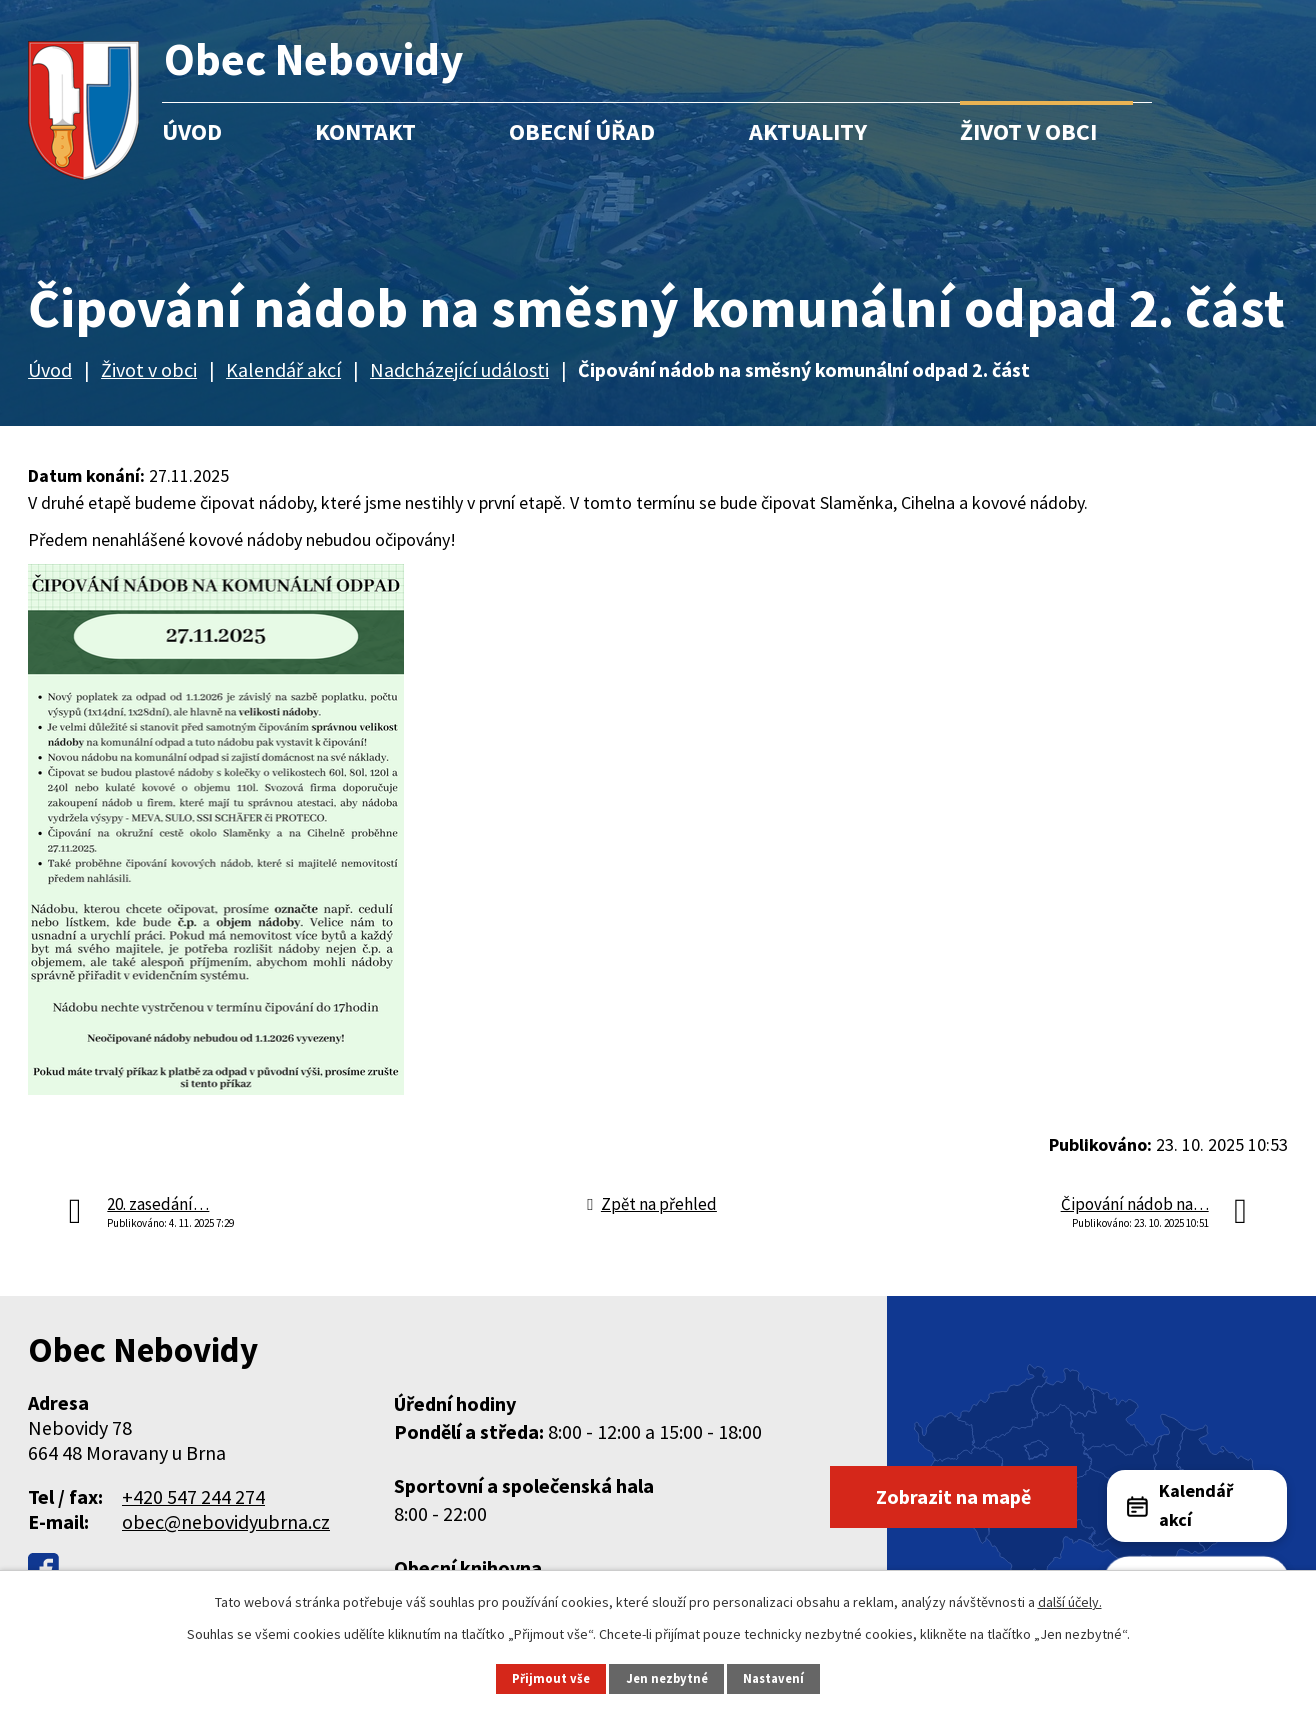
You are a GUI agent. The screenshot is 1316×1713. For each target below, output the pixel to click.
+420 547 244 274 (193, 1496)
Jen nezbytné (667, 1678)
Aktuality (808, 131)
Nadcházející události (459, 369)
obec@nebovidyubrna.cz (226, 1521)
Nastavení (773, 1678)
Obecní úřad (582, 131)
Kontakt (365, 131)
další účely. (1070, 1602)
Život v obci (1028, 131)
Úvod (192, 131)
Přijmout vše (551, 1678)
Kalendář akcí (283, 369)
